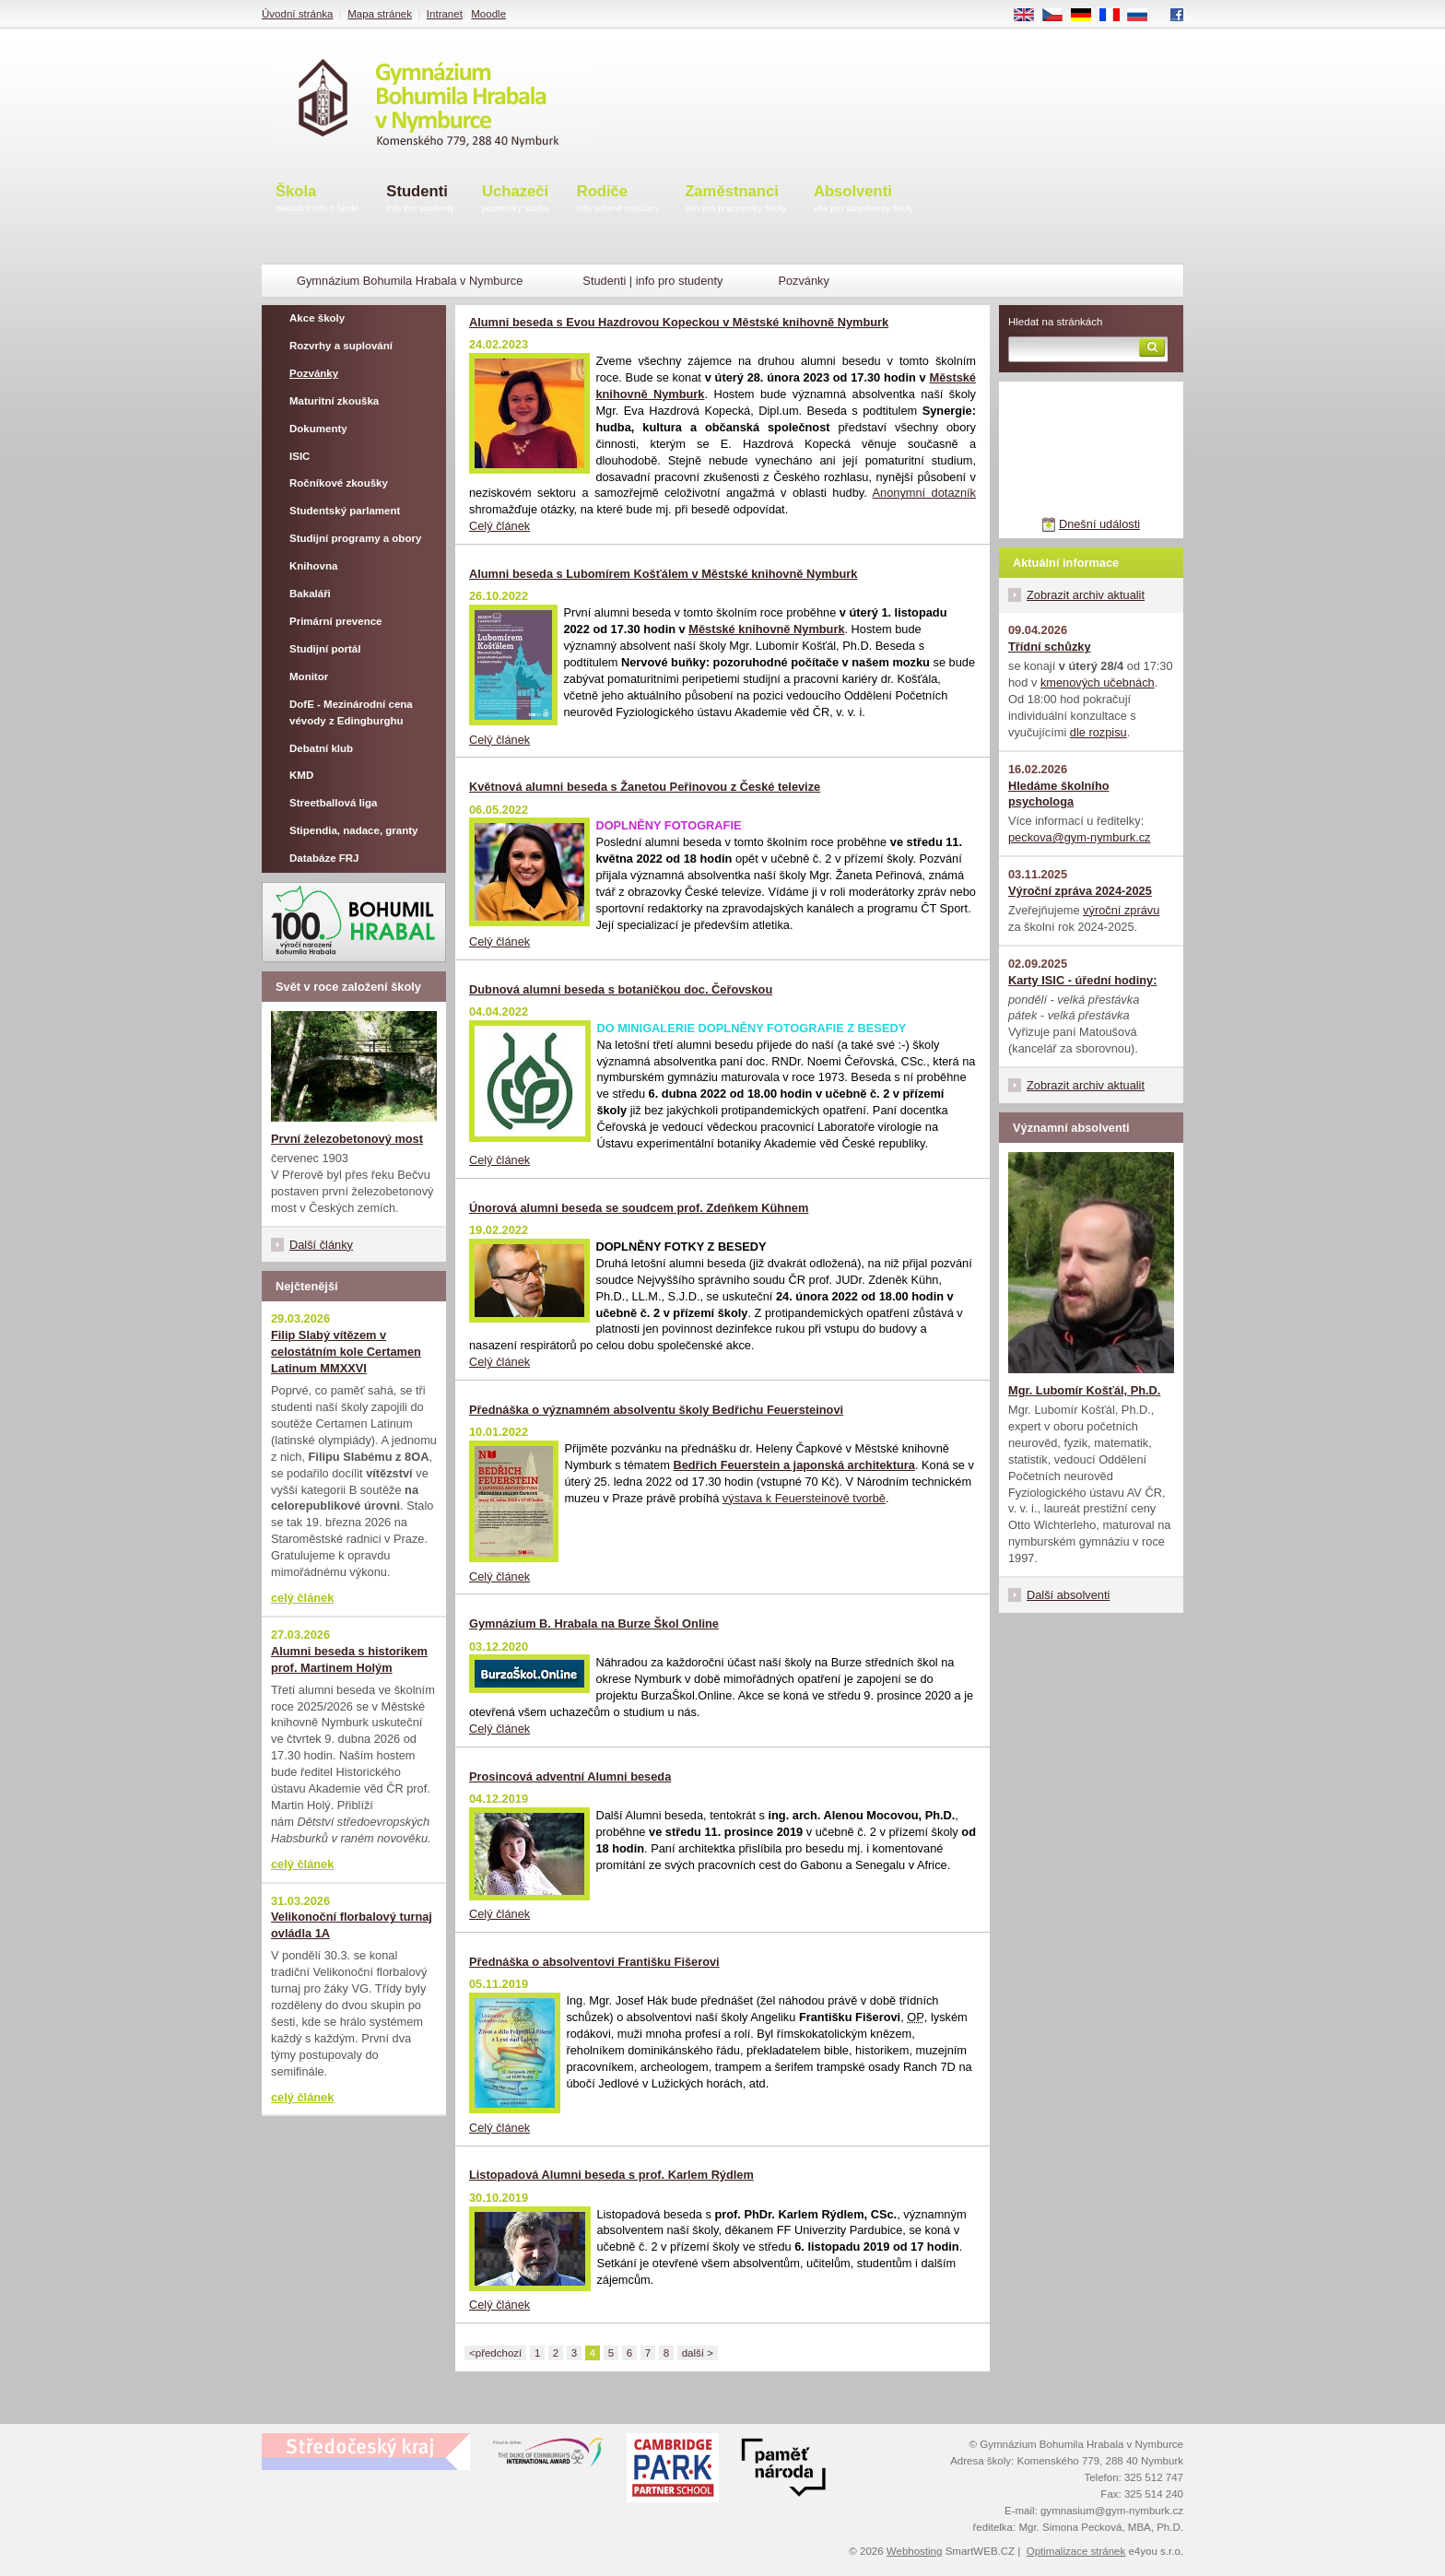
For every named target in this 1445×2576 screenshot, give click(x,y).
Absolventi (864, 199)
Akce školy (317, 317)
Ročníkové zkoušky (338, 482)
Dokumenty (318, 428)
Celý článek (499, 526)
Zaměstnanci (735, 199)
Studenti (420, 199)
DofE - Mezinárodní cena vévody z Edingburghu (351, 712)
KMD (301, 775)
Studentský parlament (344, 510)
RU (1144, 15)
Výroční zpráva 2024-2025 (1080, 891)
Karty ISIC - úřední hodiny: (1082, 980)
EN (1030, 15)
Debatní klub (321, 748)
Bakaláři (310, 593)
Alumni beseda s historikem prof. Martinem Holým (349, 1659)
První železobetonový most (347, 1139)
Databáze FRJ (324, 858)
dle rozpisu (1098, 732)
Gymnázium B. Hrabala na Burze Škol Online (594, 1623)
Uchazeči (515, 199)
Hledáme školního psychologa (1059, 794)
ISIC (299, 456)
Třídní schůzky (1049, 646)
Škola (317, 199)
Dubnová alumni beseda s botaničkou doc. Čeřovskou (620, 989)
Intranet (445, 13)
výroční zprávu (1121, 910)
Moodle (488, 13)
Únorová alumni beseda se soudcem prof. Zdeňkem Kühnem (638, 1208)
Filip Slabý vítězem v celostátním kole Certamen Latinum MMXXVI (346, 1351)
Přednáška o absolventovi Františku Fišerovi (594, 1962)
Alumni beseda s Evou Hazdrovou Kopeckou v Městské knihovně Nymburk (678, 322)
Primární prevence (335, 621)
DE (1087, 15)
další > (697, 2352)
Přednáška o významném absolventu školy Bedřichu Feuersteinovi (656, 1410)
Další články (321, 1245)
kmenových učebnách (1097, 682)
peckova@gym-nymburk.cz (1079, 837)
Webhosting (915, 2551)
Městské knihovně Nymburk (766, 629)
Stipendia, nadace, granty (353, 830)
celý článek (302, 1598)
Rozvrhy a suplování (341, 345)
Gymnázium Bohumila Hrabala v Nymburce (410, 281)
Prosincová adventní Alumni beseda (570, 1776)
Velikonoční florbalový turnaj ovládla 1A (351, 1925)
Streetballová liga (333, 802)
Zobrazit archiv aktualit (1086, 595)
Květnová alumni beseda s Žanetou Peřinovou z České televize (644, 787)
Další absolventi (1068, 1595)
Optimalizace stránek (1076, 2551)
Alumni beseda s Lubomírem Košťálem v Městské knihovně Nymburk (663, 574)
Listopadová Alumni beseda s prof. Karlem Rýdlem (611, 2175)
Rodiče (617, 199)
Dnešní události (1099, 524)
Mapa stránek (379, 13)
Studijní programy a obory (355, 538)
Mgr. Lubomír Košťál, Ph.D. (1084, 1390)
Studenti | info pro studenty (652, 281)
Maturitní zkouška (334, 400)
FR (1115, 15)
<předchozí (495, 2352)
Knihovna (313, 565)
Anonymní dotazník (924, 493)
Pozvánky (313, 373)
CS (1058, 15)
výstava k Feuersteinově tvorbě (804, 1498)
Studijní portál (324, 648)
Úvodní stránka (297, 13)
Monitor (308, 676)
